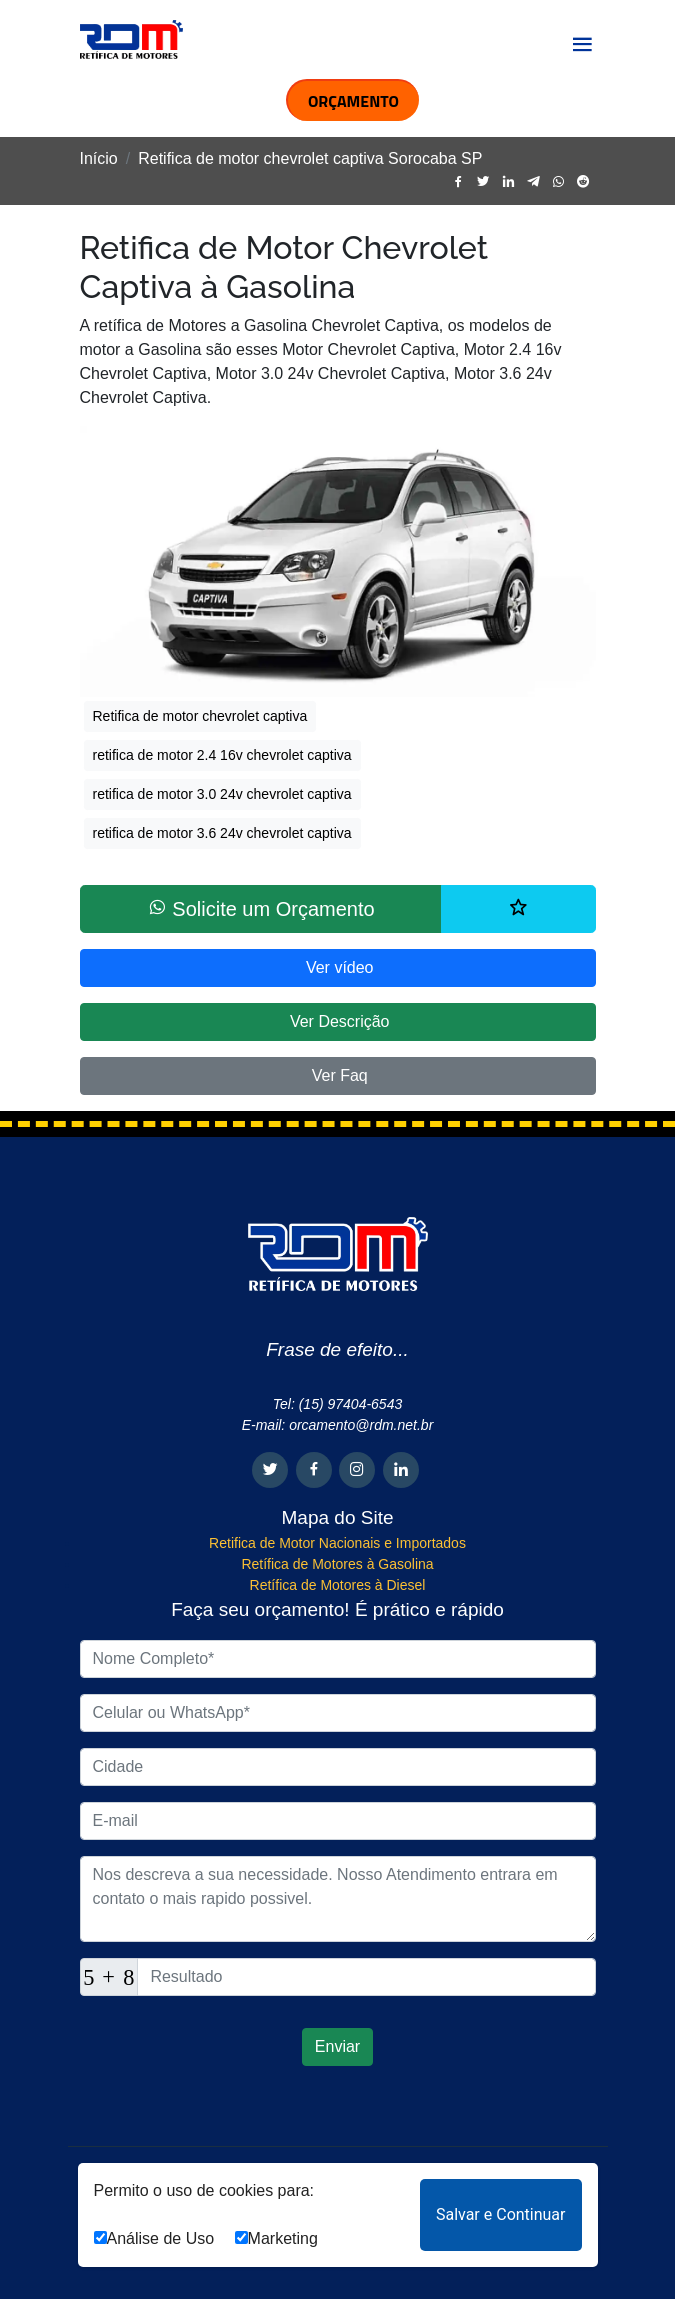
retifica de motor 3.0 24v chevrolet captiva (222, 794)
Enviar (337, 2046)
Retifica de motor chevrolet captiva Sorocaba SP (310, 158)
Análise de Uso (154, 2238)
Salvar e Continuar (501, 2214)
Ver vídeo (337, 967)
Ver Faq (337, 1075)
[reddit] (583, 182)
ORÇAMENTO (353, 101)
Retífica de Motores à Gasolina (337, 1564)
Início (99, 158)
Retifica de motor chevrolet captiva (200, 716)
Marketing (276, 2238)
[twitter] (483, 182)
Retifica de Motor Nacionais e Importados (337, 1543)
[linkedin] (508, 182)
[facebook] (458, 182)
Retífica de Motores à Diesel (338, 1585)
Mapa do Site (338, 1517)
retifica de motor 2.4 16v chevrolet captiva (222, 755)
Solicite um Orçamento (261, 908)
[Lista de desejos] (518, 909)
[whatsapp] (558, 182)
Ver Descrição (337, 1021)
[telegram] (533, 182)
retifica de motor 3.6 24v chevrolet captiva (222, 833)
